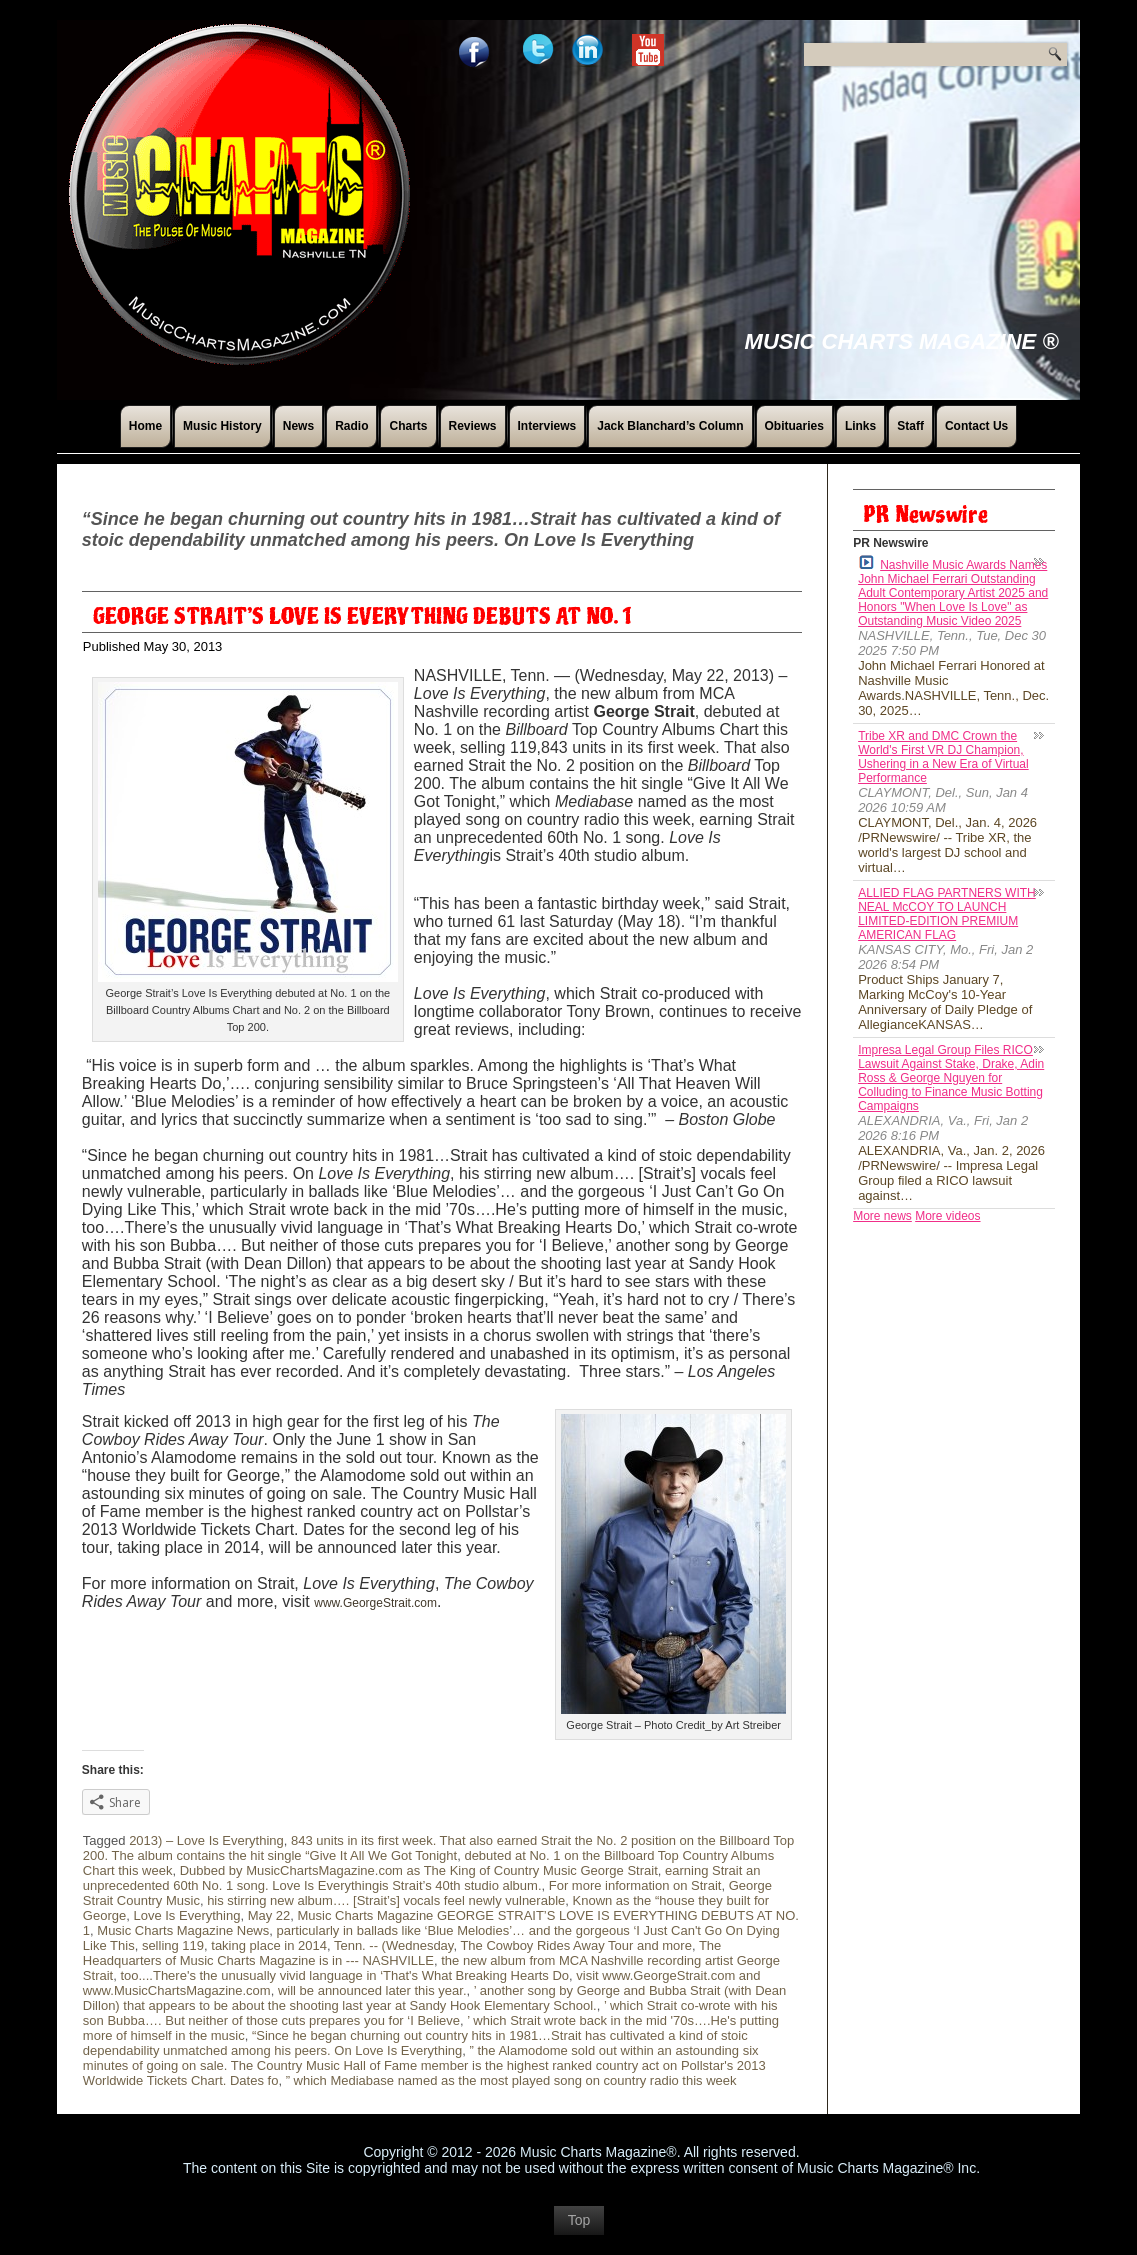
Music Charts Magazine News (183, 1930)
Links (860, 426)
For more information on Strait (635, 1885)
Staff (910, 426)
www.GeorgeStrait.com (375, 1603)
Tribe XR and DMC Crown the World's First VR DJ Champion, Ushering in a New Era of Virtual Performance (943, 757)
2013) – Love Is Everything (206, 1840)
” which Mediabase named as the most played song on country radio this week (511, 2080)
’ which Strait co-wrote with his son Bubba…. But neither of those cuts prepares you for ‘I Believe (430, 2013)
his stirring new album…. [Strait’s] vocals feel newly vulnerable (386, 1900)
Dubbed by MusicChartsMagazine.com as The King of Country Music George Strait (419, 1870)
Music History (222, 426)
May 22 (269, 1915)
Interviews (547, 426)
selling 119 (173, 1945)
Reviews (473, 426)
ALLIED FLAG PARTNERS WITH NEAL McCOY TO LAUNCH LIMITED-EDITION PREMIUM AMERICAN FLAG (947, 914)
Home (145, 426)
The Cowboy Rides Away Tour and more (575, 1945)
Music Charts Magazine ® (902, 341)
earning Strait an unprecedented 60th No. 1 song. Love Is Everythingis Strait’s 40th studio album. (422, 1878)
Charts (408, 426)
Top (579, 2230)
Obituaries (794, 426)
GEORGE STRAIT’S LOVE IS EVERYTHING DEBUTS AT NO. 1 (362, 617)
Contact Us (976, 426)
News (298, 426)
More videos (947, 1216)
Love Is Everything (186, 1915)
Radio (351, 426)
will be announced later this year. (372, 1990)
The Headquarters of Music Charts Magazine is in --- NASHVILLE (402, 1953)
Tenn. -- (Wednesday (393, 1945)
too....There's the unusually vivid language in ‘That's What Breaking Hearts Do (344, 1975)
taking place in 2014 (269, 1945)
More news (882, 1216)
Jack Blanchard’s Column (670, 426)
